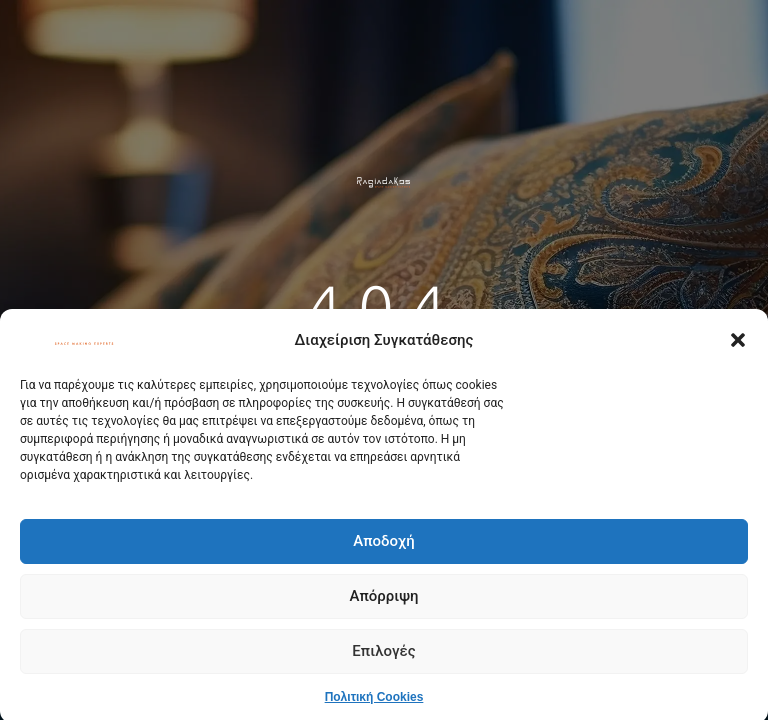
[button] (738, 345)
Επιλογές (383, 656)
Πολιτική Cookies (374, 701)
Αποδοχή (383, 546)
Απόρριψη (383, 601)
